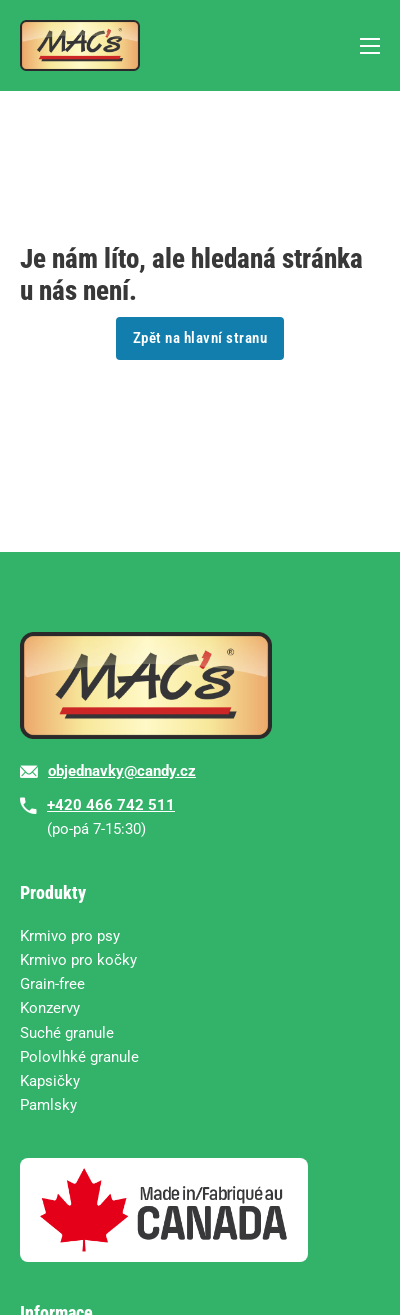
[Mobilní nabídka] (370, 46)
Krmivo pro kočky (78, 960)
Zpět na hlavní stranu (200, 338)
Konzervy (50, 1008)
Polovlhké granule (79, 1057)
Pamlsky (48, 1105)
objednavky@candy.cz (122, 771)
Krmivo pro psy (70, 936)
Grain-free (52, 984)
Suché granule (67, 1033)
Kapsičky (50, 1081)
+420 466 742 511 (111, 805)
